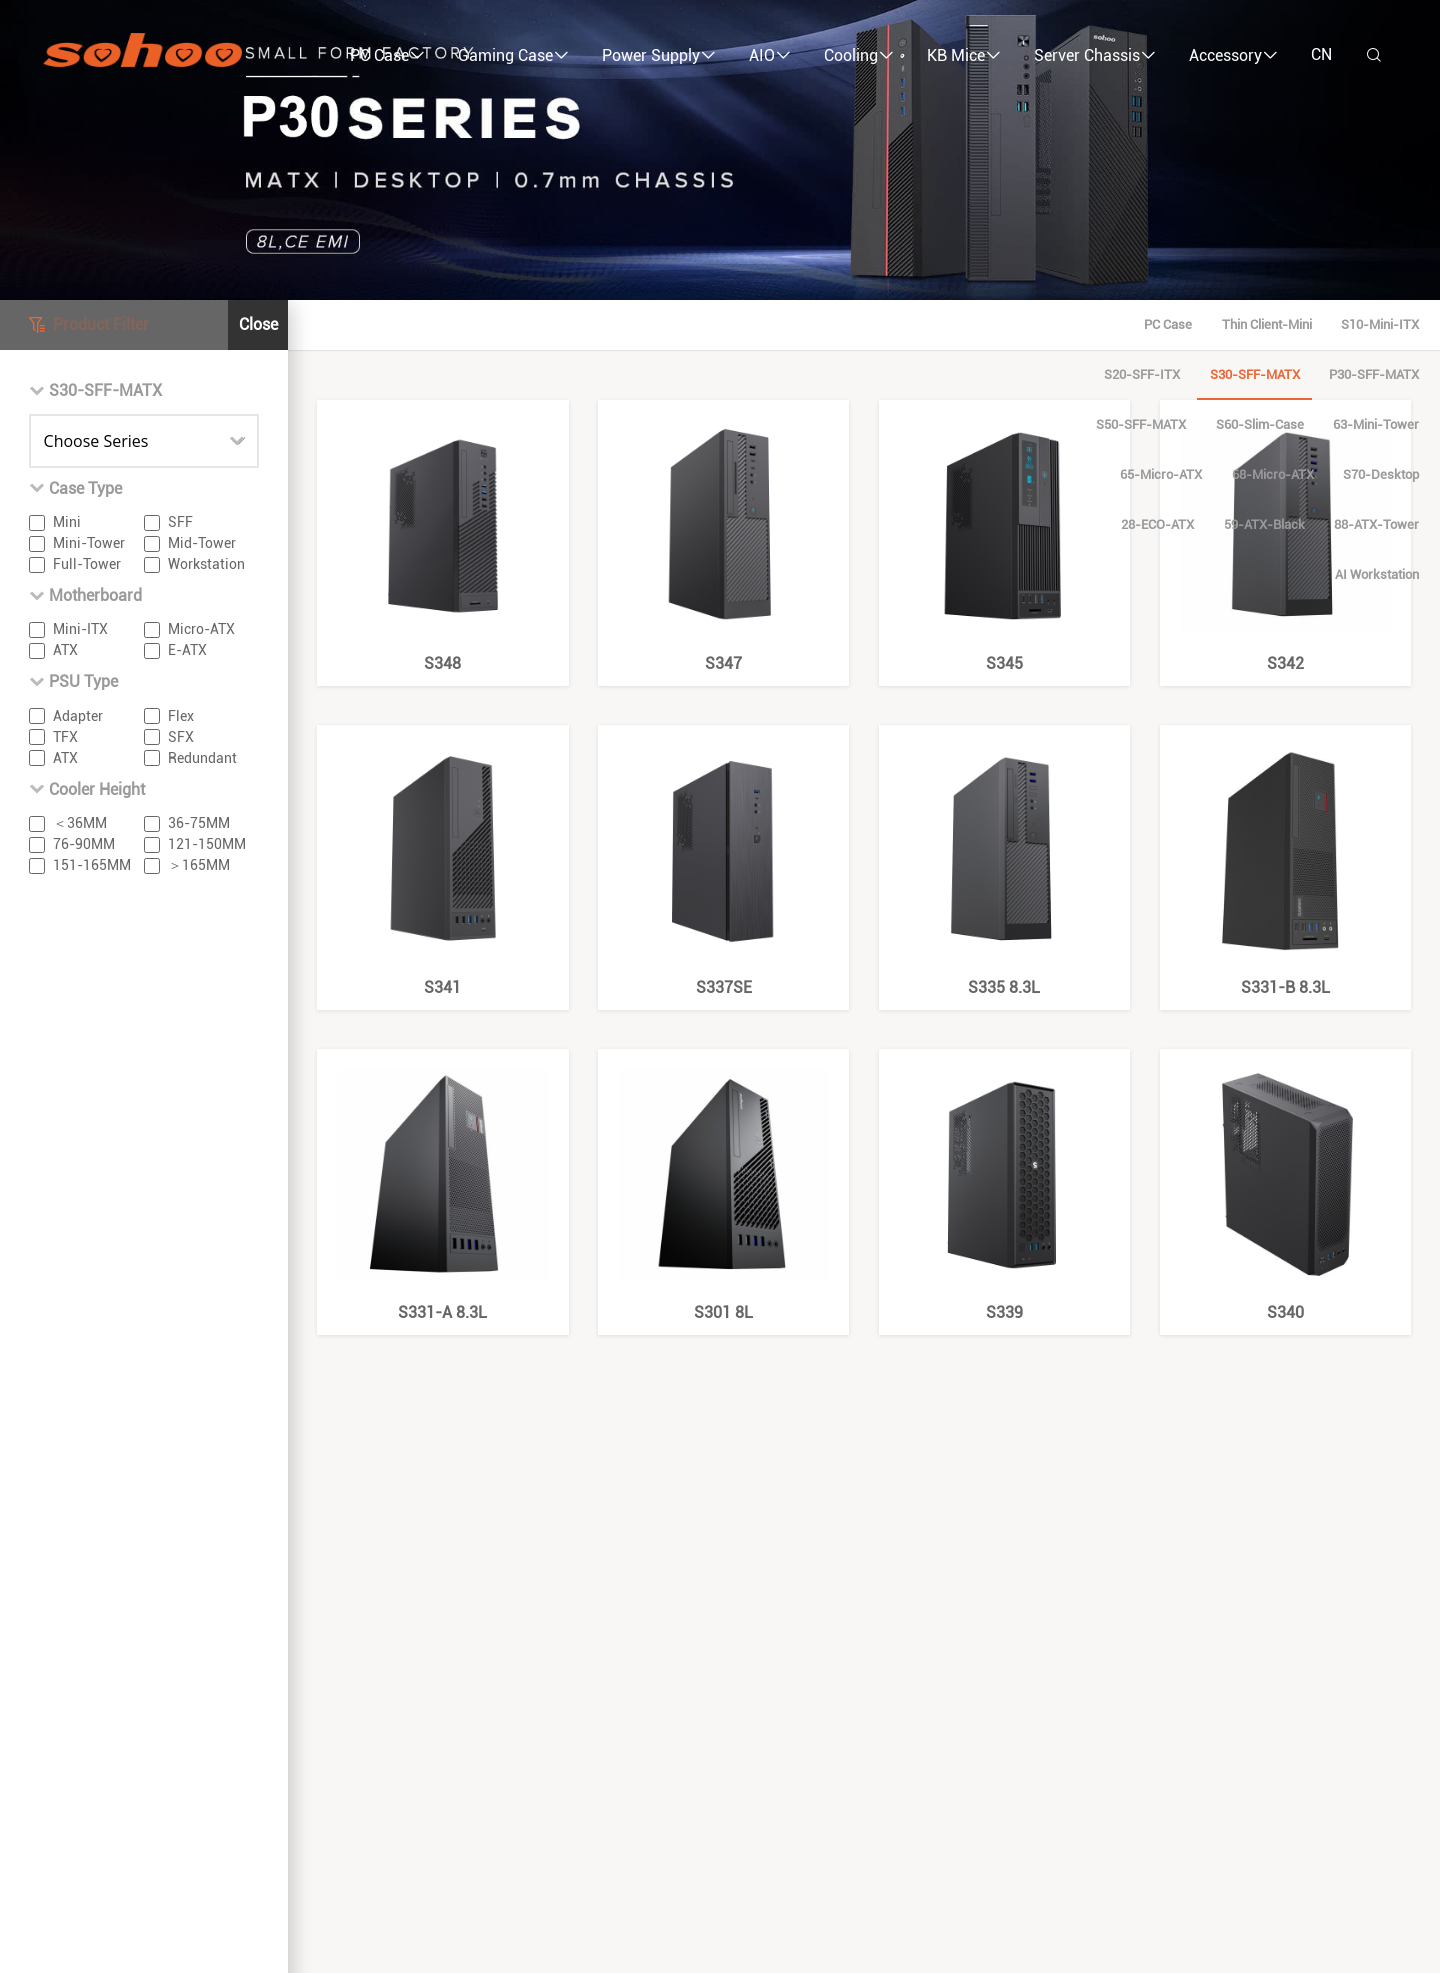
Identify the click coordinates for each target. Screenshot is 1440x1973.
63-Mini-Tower (1135, 324)
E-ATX (187, 650)
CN (1321, 54)
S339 (1005, 1185)
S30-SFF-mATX (660, 324)
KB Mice (964, 55)
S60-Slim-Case (1018, 324)
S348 (443, 536)
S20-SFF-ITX (548, 324)
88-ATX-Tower (1244, 374)
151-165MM (92, 865)
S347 (724, 536)
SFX (181, 737)
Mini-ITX (80, 629)
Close (258, 324)
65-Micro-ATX (1248, 324)
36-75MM (199, 823)
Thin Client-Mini (328, 324)
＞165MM (199, 865)
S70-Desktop (922, 374)
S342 (1286, 536)
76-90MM (84, 844)
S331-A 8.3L (443, 1185)
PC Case (387, 55)
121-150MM (207, 844)
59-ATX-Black (1132, 374)
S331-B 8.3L (1286, 861)
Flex (181, 716)
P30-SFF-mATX (780, 324)
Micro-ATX (201, 629)
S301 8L (724, 1185)
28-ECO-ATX (1025, 374)
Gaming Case (513, 55)
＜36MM (80, 823)
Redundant (202, 758)
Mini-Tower (89, 543)
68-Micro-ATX (1360, 324)
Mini (67, 522)
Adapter (78, 716)
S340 (1286, 1185)
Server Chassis (1095, 55)
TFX (65, 737)
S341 (443, 861)
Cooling (859, 55)
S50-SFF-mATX (900, 324)
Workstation (206, 564)
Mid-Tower (202, 543)
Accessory (1233, 55)
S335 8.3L (1005, 861)
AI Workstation (1359, 374)
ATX (65, 650)
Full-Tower (87, 564)
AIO (770, 55)
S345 (1005, 536)
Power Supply (659, 55)
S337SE (724, 861)
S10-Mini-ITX (441, 324)
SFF (180, 522)
